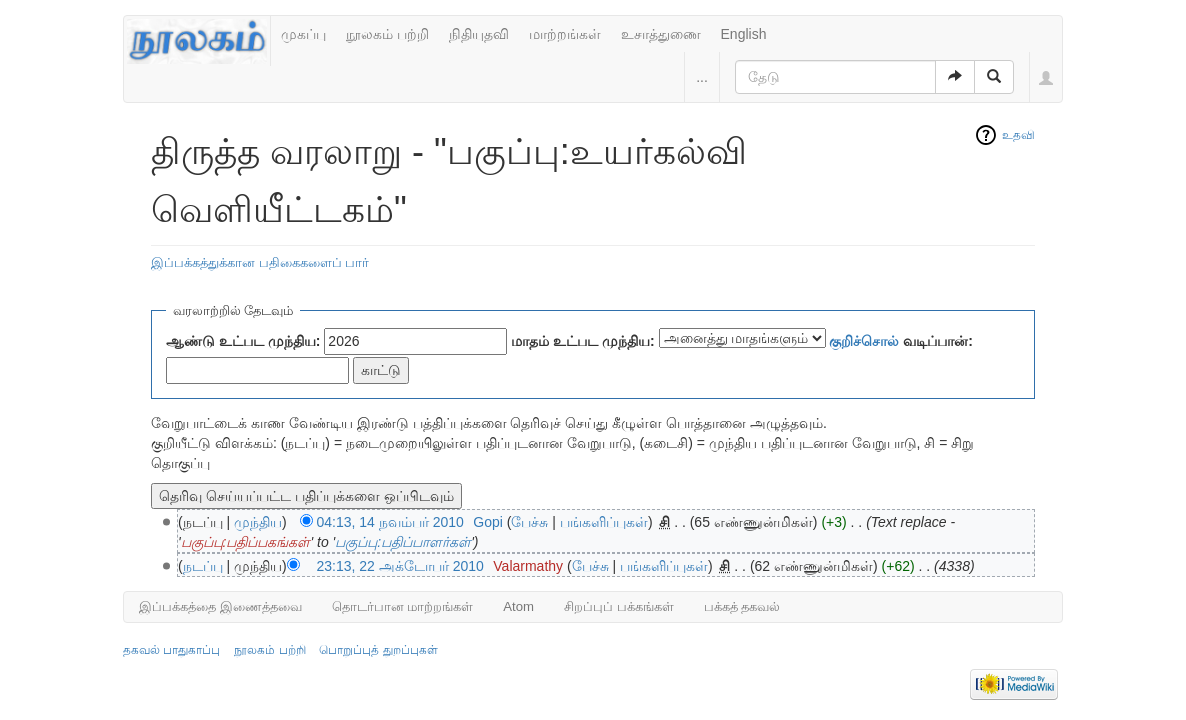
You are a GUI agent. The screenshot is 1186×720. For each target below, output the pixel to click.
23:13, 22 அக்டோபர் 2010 (400, 566)
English (744, 34)
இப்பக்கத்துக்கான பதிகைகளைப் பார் (260, 262)
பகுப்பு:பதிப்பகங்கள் (246, 542)
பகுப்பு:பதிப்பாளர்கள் (403, 542)
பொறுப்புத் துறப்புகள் (378, 650)
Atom (518, 606)
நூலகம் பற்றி (387, 34)
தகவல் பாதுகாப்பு (171, 650)
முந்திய (258, 522)
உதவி (1018, 135)
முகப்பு (303, 34)
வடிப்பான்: (901, 341)
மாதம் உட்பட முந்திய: (582, 341)
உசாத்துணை (661, 34)
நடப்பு (203, 566)
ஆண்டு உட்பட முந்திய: (243, 341)
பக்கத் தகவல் (742, 606)
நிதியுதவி (479, 34)
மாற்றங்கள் (565, 34)
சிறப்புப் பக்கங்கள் (619, 606)
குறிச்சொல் (864, 341)
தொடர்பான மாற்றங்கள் (403, 606)
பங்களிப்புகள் (604, 522)
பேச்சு (529, 522)
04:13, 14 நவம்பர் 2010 (390, 522)
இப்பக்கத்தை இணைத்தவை (220, 606)
